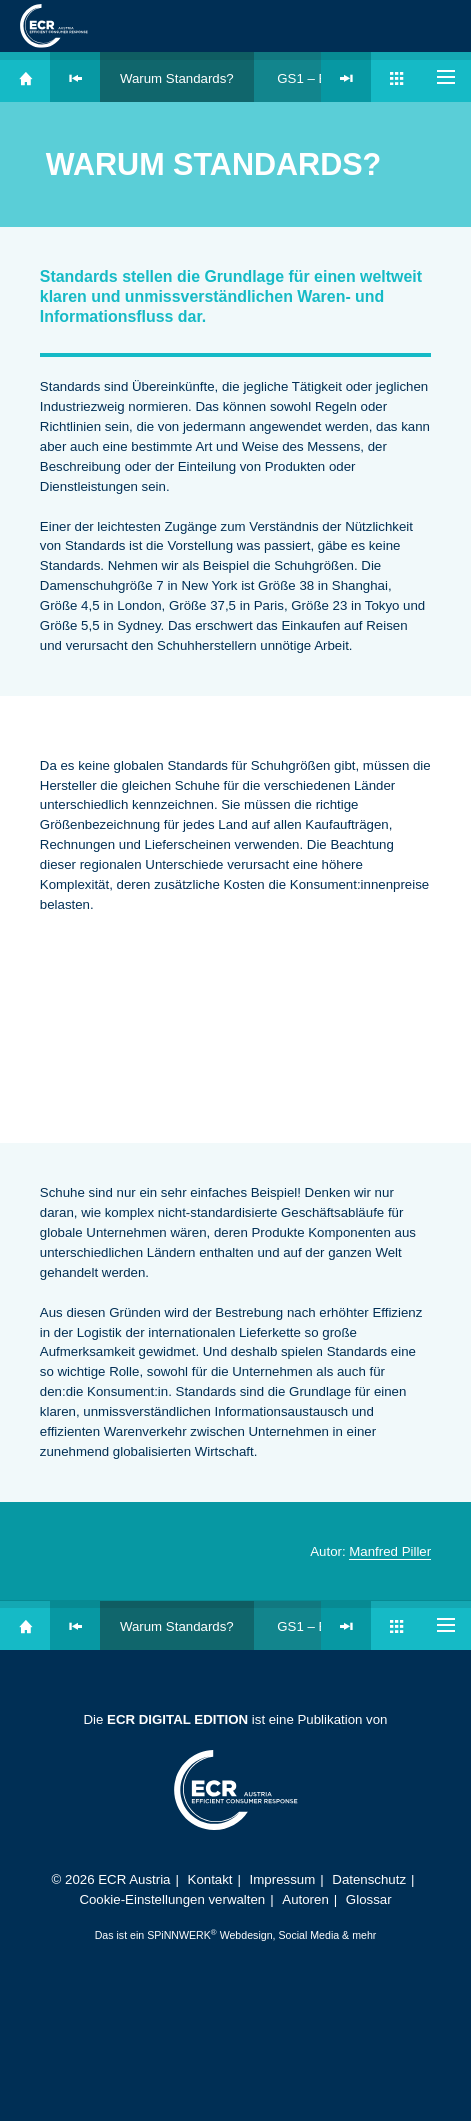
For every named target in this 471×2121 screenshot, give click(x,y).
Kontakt (210, 1879)
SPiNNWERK (179, 1935)
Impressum (283, 1879)
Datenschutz (369, 1879)
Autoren (305, 1899)
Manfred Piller (390, 1551)
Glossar (369, 1899)
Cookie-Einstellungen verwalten (172, 1899)
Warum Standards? (177, 78)
